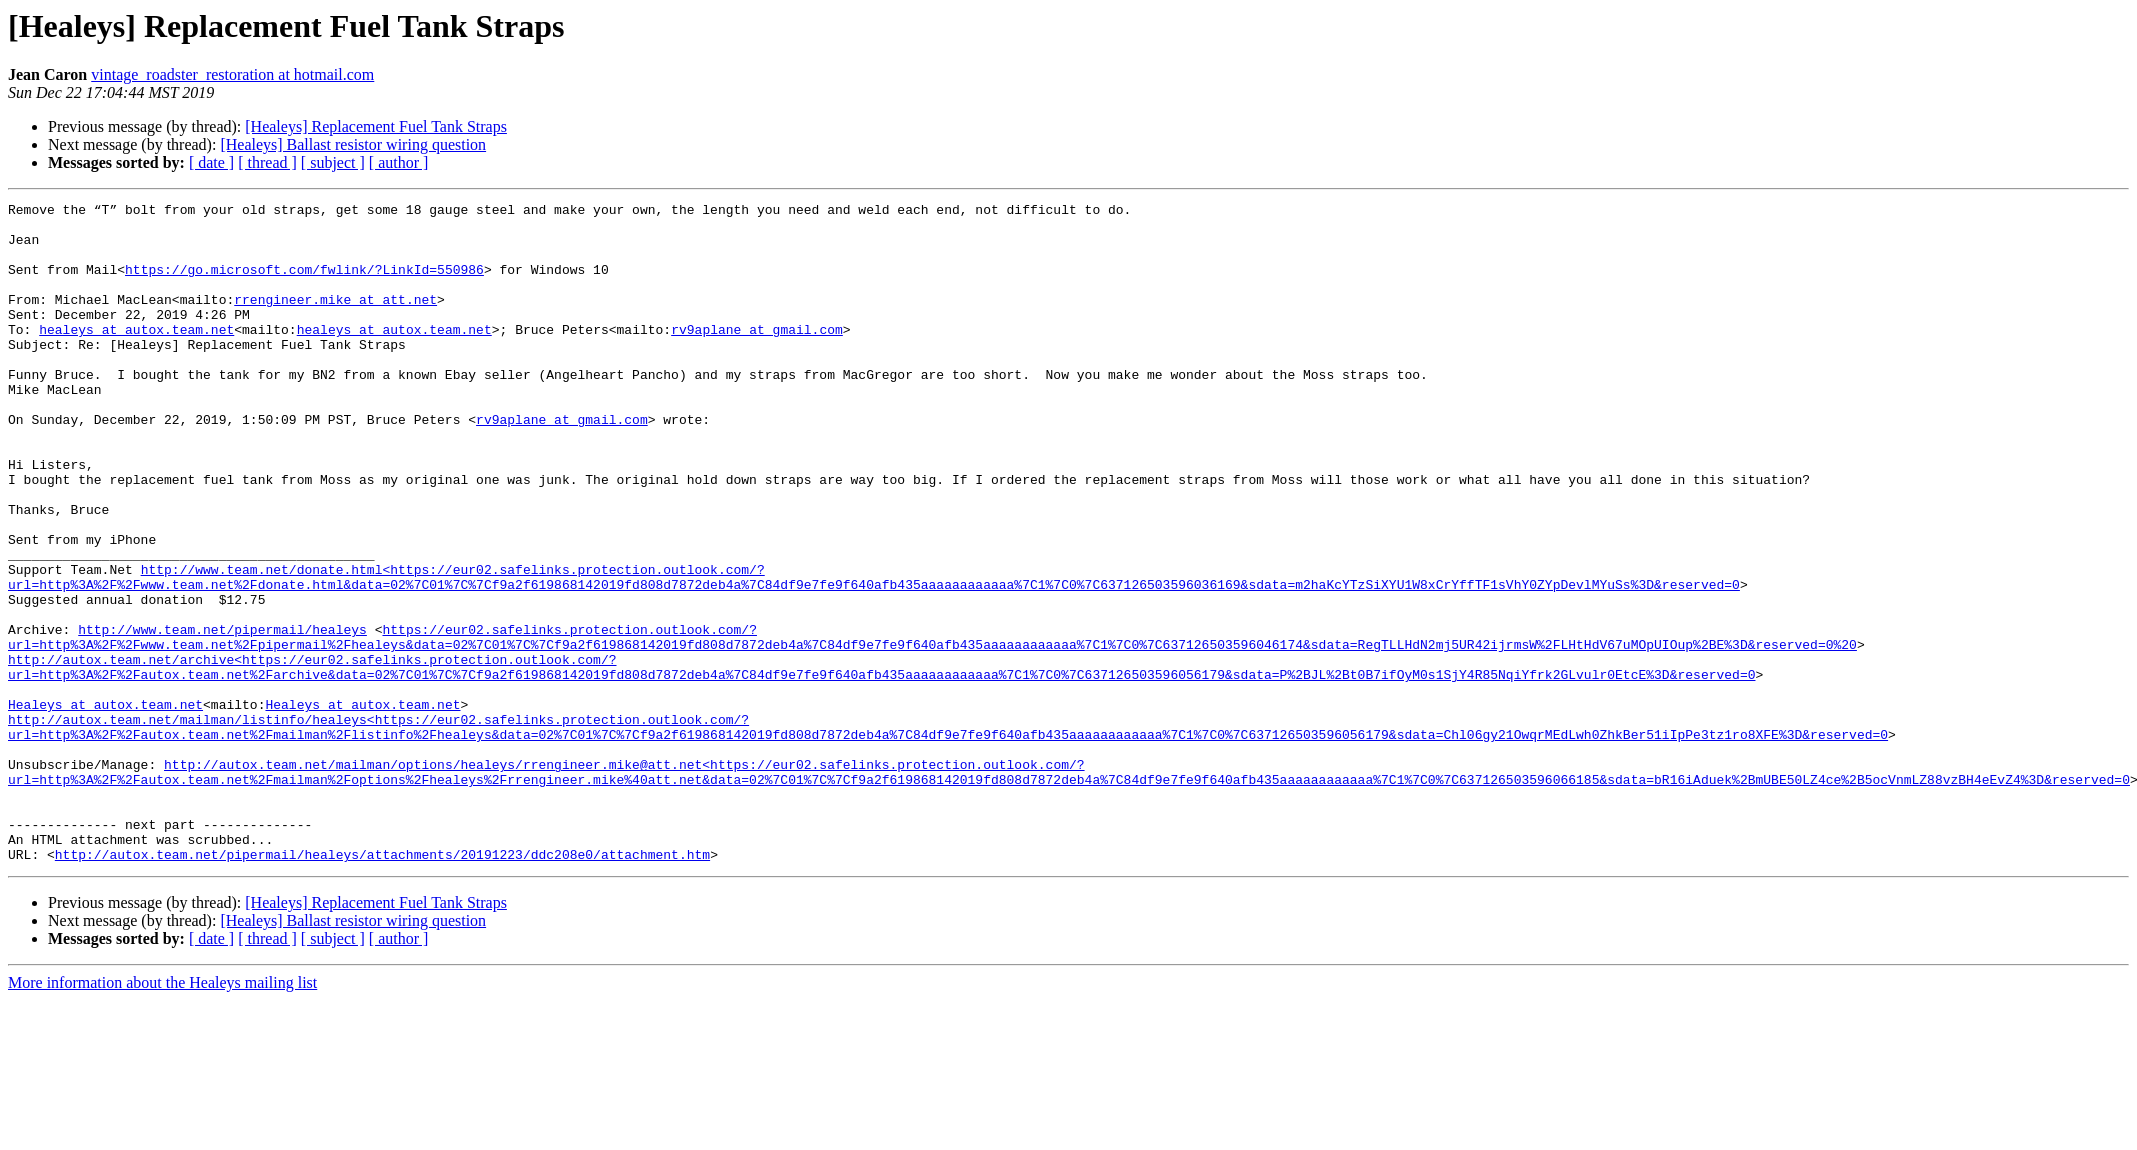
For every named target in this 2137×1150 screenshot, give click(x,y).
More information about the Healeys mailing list (162, 1114)
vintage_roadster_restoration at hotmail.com (232, 74)
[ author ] (399, 162)
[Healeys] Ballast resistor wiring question (353, 144)
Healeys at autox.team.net (105, 806)
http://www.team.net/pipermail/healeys (222, 716)
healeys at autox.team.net (136, 356)
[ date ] (211, 162)
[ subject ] (333, 162)
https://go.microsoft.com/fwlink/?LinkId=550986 (304, 284)
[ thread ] (267, 162)
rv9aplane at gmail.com (757, 356)
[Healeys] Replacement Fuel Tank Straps (376, 126)
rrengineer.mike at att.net (335, 320)
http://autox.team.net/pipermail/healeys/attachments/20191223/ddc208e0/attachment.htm (382, 986)
